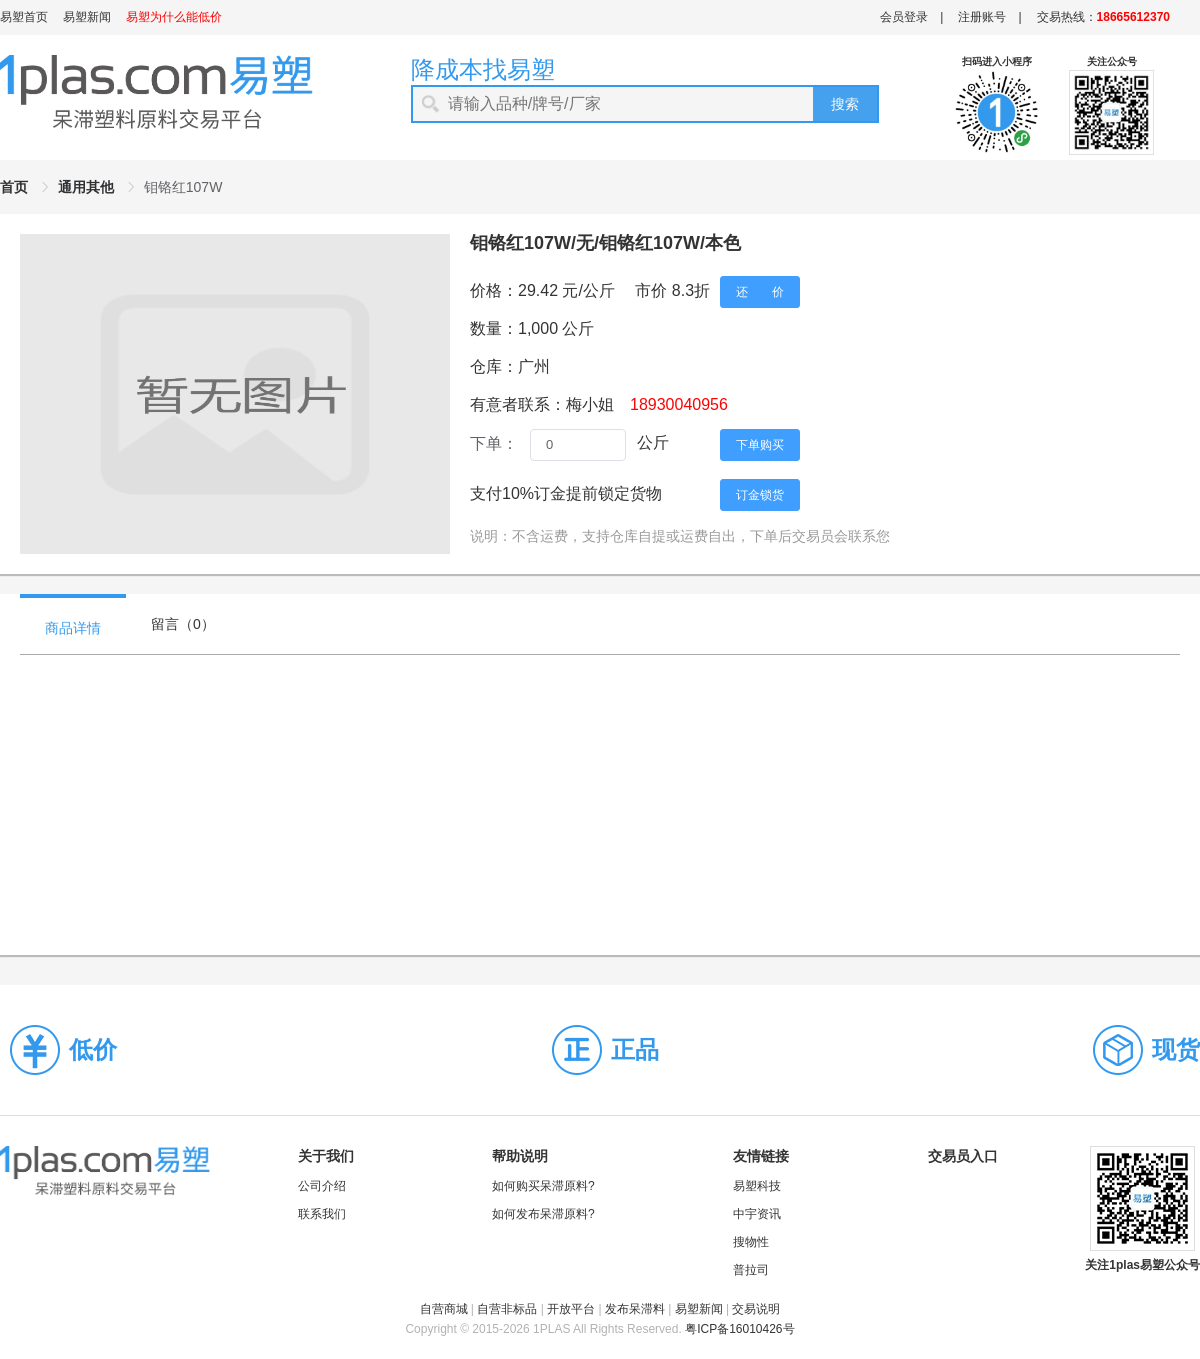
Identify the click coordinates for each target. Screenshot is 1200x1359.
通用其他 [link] (86, 187)
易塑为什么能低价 (174, 17)
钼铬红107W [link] (183, 187)
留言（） (183, 624)
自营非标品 (507, 1309)
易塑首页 (24, 17)
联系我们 (322, 1214)
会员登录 (904, 17)
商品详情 (73, 628)
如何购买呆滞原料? (543, 1186)
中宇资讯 (757, 1214)
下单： (494, 443)
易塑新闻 (87, 17)
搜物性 (751, 1242)
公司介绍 (322, 1186)
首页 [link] (14, 187)
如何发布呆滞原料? (543, 1214)
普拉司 (751, 1270)
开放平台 (571, 1309)
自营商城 (444, 1309)
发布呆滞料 (635, 1309)
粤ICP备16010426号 (739, 1329)
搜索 (845, 104)
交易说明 (756, 1309)
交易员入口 (963, 1156)
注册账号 (982, 17)
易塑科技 (757, 1186)
